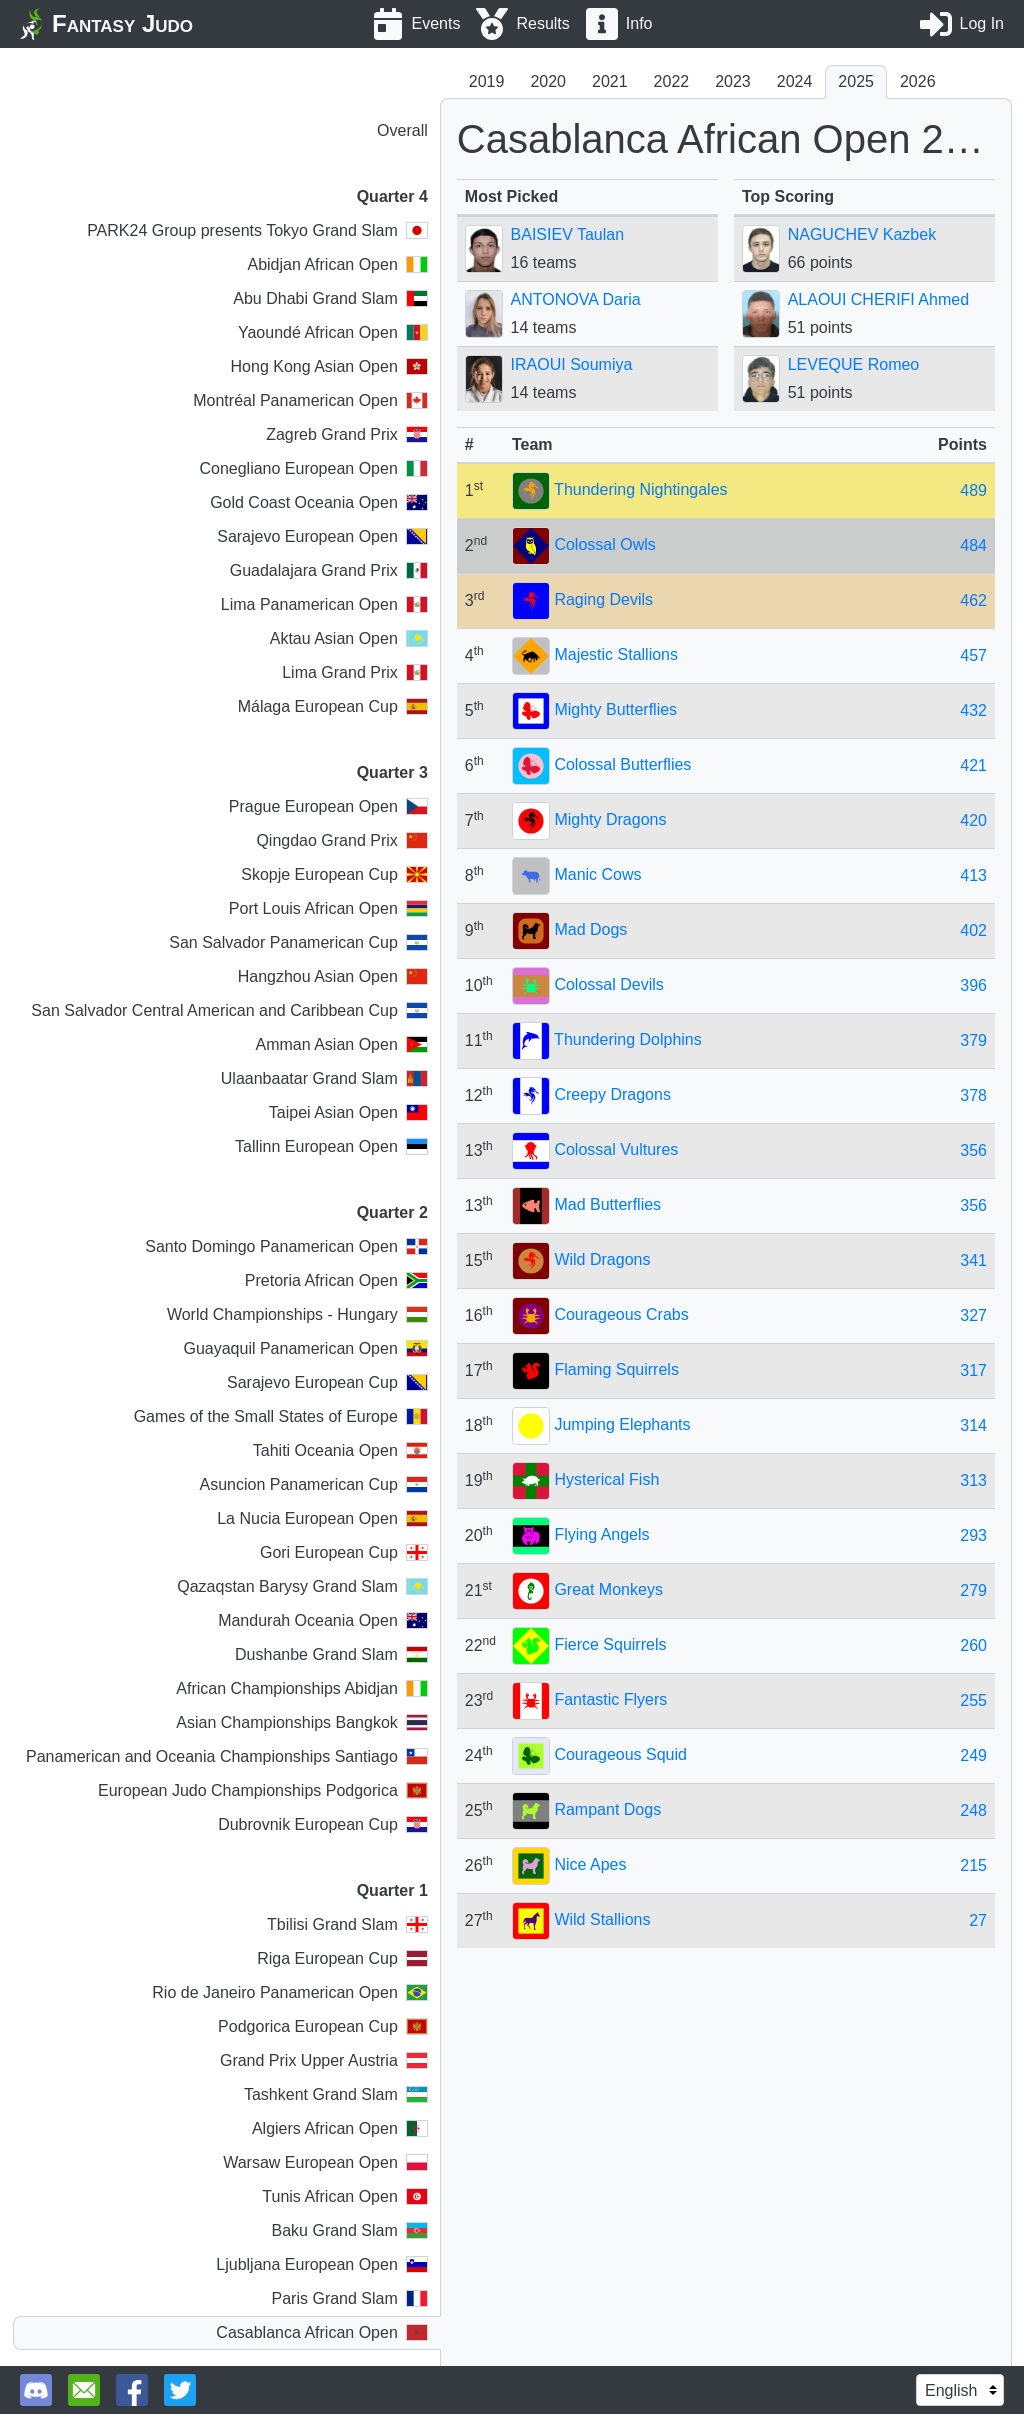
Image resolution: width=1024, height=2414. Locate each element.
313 (973, 1480)
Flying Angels (601, 1534)
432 (973, 710)
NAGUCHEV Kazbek (862, 234)
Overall (402, 130)
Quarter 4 (392, 196)
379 (973, 1040)
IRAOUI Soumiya (572, 364)
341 (973, 1260)
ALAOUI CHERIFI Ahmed (878, 299)
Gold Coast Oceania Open (319, 502)
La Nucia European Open (322, 1518)
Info (639, 23)
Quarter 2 (392, 1212)
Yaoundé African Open (333, 332)
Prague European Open (328, 806)
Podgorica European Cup (323, 2026)
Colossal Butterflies (622, 764)
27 (978, 1920)
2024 (795, 81)
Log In (982, 23)
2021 (610, 81)
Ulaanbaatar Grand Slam (324, 1078)
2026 (918, 81)
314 (973, 1425)
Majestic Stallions (616, 654)
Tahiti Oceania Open (340, 1450)
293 (973, 1535)
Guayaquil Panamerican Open (305, 1348)
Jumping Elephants (622, 1424)
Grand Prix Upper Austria (324, 2060)
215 (973, 1865)
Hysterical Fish (606, 1479)
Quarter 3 (392, 772)
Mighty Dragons (610, 819)
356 (973, 1150)
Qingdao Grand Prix (341, 840)
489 (973, 490)
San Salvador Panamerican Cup (298, 942)
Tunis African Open (344, 2196)
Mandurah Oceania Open (323, 1620)
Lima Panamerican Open (324, 604)
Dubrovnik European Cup (323, 1824)
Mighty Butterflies (615, 709)
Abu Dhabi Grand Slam (330, 298)
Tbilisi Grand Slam (347, 1924)
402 (973, 930)
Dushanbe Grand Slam (331, 1654)
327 (973, 1315)
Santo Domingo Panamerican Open (286, 1246)
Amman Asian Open (342, 1044)
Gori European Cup (344, 1552)
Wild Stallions (602, 1919)
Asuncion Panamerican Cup (313, 1484)
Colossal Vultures (616, 1149)
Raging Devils (603, 599)
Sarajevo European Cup (327, 1382)
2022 (672, 81)
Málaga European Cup (333, 706)
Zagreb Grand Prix (347, 434)
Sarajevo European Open (322, 536)
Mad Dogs (590, 929)
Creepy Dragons (612, 1094)
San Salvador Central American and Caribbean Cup (229, 1010)
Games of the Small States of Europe (281, 1416)
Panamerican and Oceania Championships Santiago (227, 1756)
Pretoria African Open (336, 1280)
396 (973, 985)
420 (973, 820)
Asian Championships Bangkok (301, 1722)
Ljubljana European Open (321, 2264)
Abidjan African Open (337, 264)
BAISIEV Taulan (568, 234)
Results (542, 23)
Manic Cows (597, 874)
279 (973, 1590)
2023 (733, 81)
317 (973, 1370)
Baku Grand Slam (350, 2230)
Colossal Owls (604, 544)
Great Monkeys (608, 1589)
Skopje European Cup (334, 874)
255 (973, 1700)
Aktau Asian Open (349, 638)
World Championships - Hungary (297, 1314)
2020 (548, 81)
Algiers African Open (340, 2128)
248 (973, 1810)
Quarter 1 (392, 1890)
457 (973, 655)
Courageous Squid (620, 1754)
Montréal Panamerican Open (310, 400)
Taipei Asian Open (348, 1112)
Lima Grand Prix (355, 672)
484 (973, 545)
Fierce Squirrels (610, 1644)
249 (973, 1755)
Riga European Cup (342, 1958)
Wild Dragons (602, 1259)
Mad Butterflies (607, 1204)
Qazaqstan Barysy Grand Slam (302, 1586)
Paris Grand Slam (350, 2298)
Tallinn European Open (331, 1146)
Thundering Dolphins (628, 1039)
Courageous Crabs (621, 1314)
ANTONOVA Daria (576, 299)
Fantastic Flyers (610, 1699)
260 (973, 1645)
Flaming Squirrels (616, 1369)
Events (436, 23)
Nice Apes (590, 1864)
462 (973, 600)
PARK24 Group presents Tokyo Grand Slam (257, 230)
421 (973, 765)
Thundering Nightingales (640, 489)
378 (973, 1095)
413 (973, 875)
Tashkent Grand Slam (336, 2094)
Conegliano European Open (313, 468)
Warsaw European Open (325, 2162)
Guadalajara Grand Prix (329, 570)
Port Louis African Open (328, 908)
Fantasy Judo (122, 23)
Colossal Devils (608, 984)
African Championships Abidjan (301, 1688)
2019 (487, 81)
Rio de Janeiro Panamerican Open (289, 1992)
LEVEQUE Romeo (854, 364)
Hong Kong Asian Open (329, 366)
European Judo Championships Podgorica (263, 1790)
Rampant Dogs (607, 1809)
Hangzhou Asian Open (333, 976)
